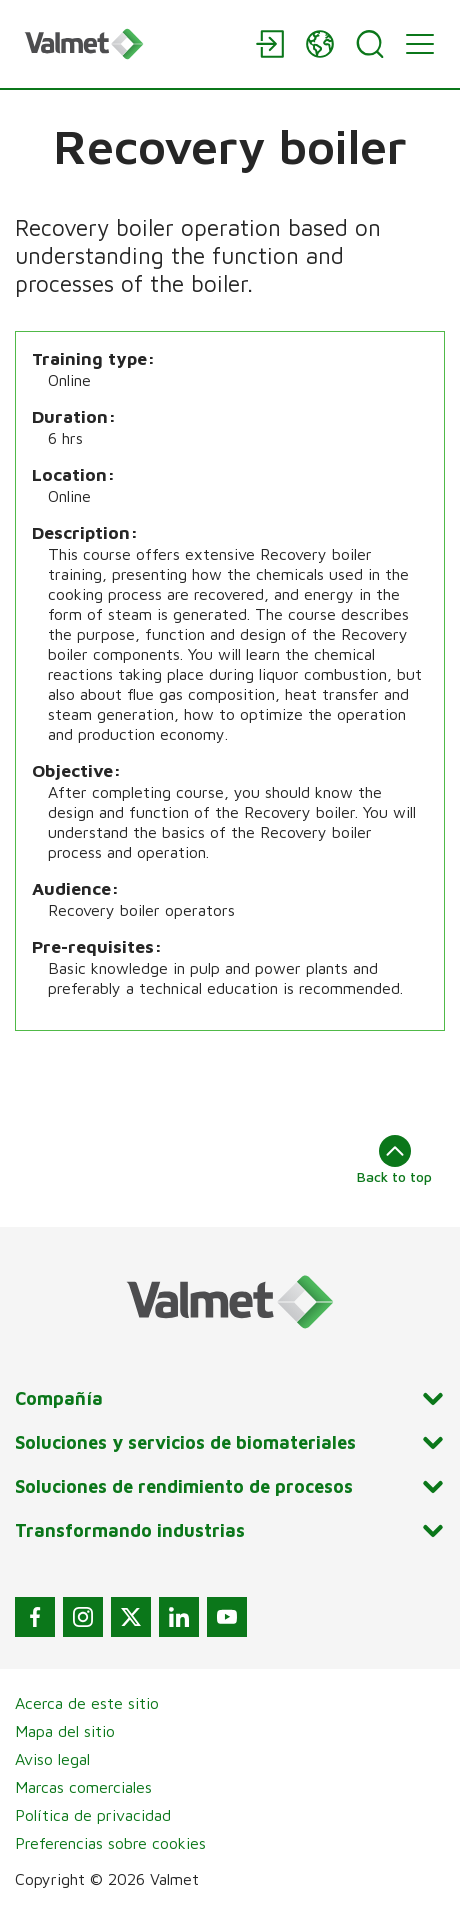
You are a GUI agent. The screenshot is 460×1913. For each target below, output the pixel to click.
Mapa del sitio (65, 1731)
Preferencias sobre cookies (110, 1843)
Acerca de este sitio (87, 1703)
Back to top (394, 1160)
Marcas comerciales (83, 1787)
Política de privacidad (93, 1815)
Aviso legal (52, 1759)
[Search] (370, 44)
